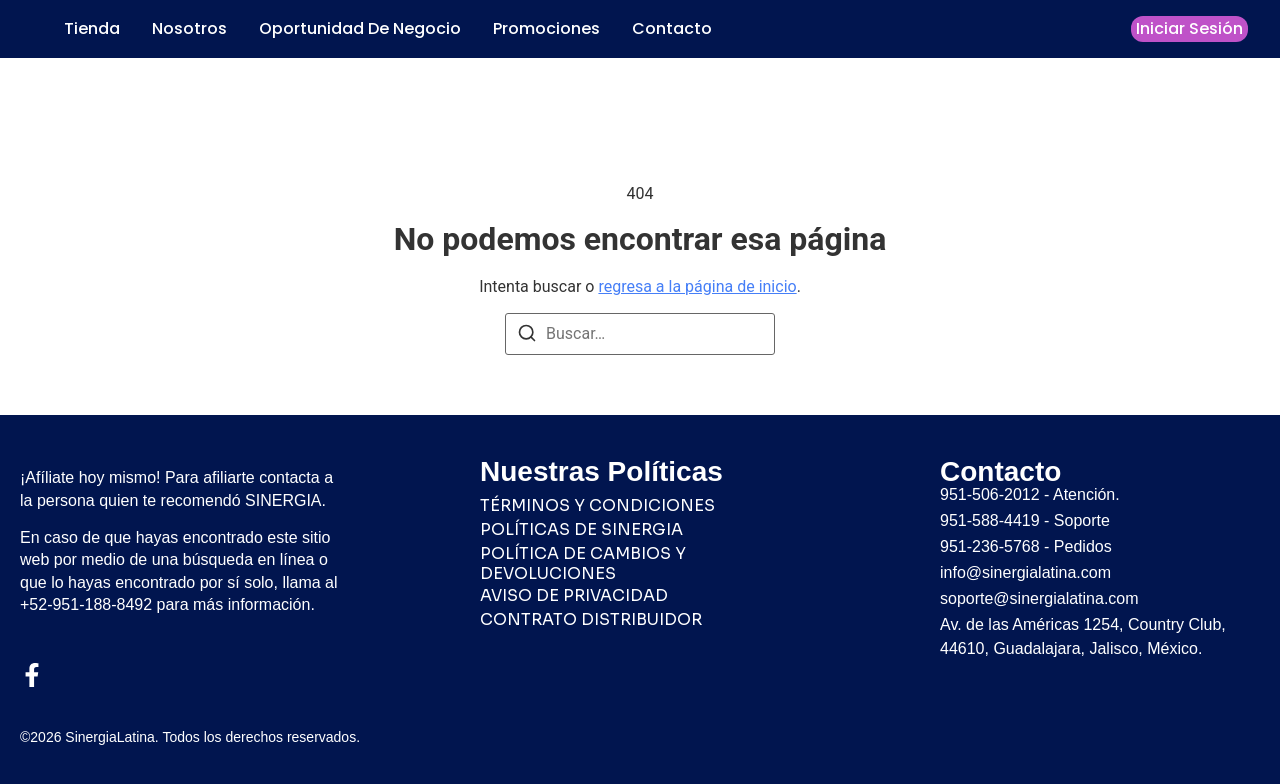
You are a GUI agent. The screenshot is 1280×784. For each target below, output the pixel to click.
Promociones (546, 29)
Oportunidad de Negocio (360, 29)
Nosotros (189, 29)
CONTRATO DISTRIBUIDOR (591, 620)
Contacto (672, 29)
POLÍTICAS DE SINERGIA (581, 530)
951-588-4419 (990, 520)
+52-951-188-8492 (86, 604)
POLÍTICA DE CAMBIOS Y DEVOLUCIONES (583, 564)
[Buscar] (527, 336)
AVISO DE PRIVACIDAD (574, 596)
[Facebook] (32, 675)
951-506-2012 (990, 494)
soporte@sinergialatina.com (1039, 598)
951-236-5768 (990, 546)
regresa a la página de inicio (697, 286)
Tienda (92, 29)
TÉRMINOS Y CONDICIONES (597, 506)
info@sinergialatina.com (1025, 572)
